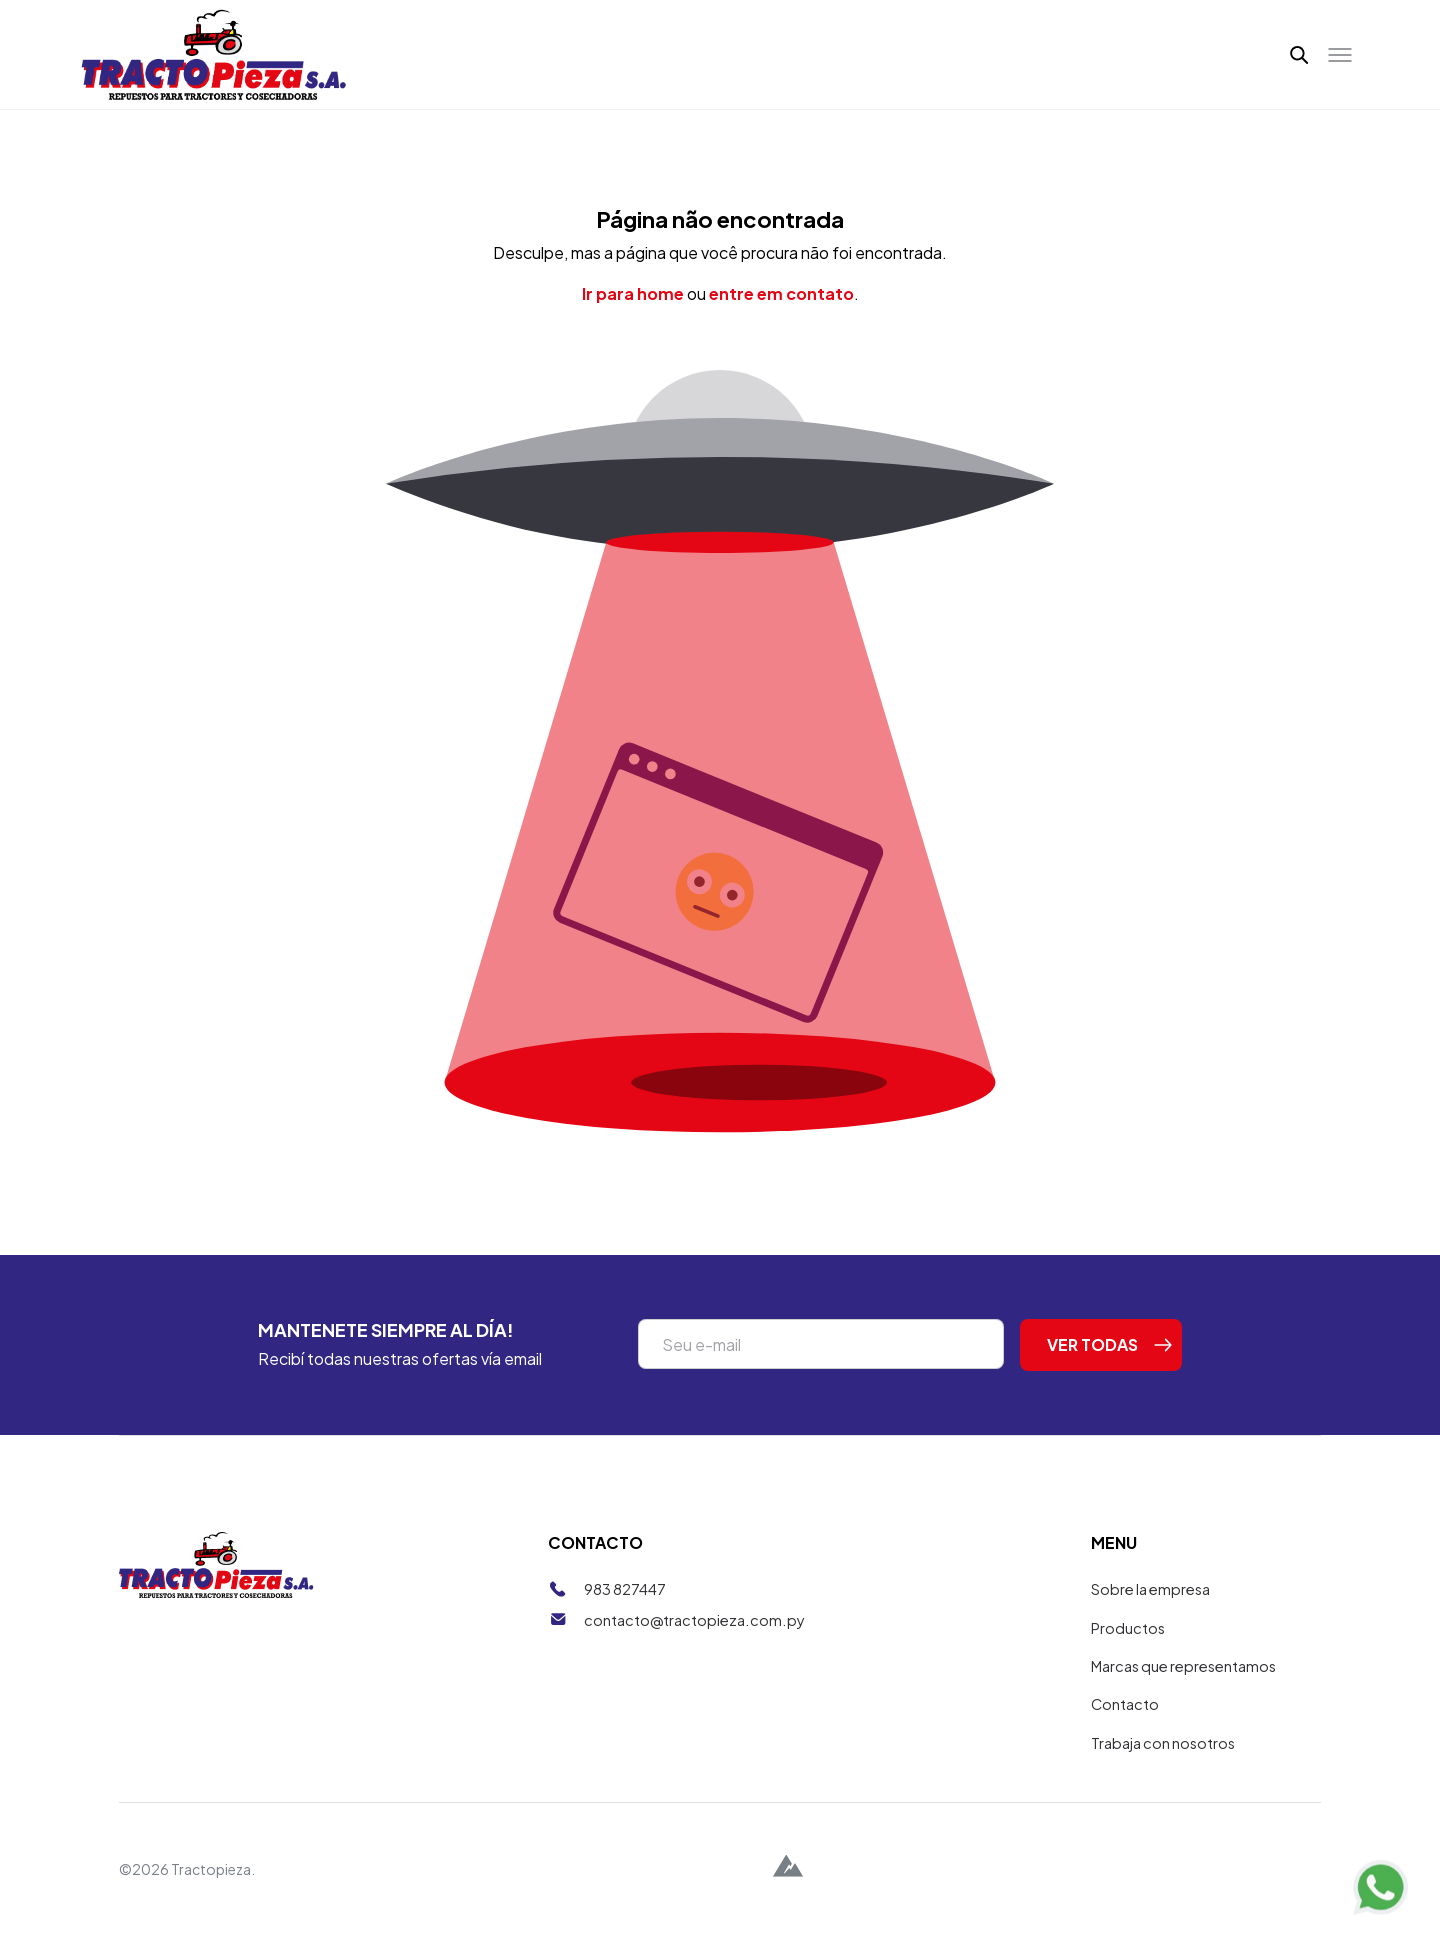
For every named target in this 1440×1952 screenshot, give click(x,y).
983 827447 (625, 1606)
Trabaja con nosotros (1165, 1760)
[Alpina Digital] (788, 1886)
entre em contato (781, 311)
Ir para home (633, 311)
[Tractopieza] (214, 63)
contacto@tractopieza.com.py (695, 1636)
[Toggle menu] (1340, 64)
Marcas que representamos (1188, 1683)
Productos (1128, 1644)
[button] (1298, 64)
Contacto (1125, 1721)
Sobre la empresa (1153, 1606)
